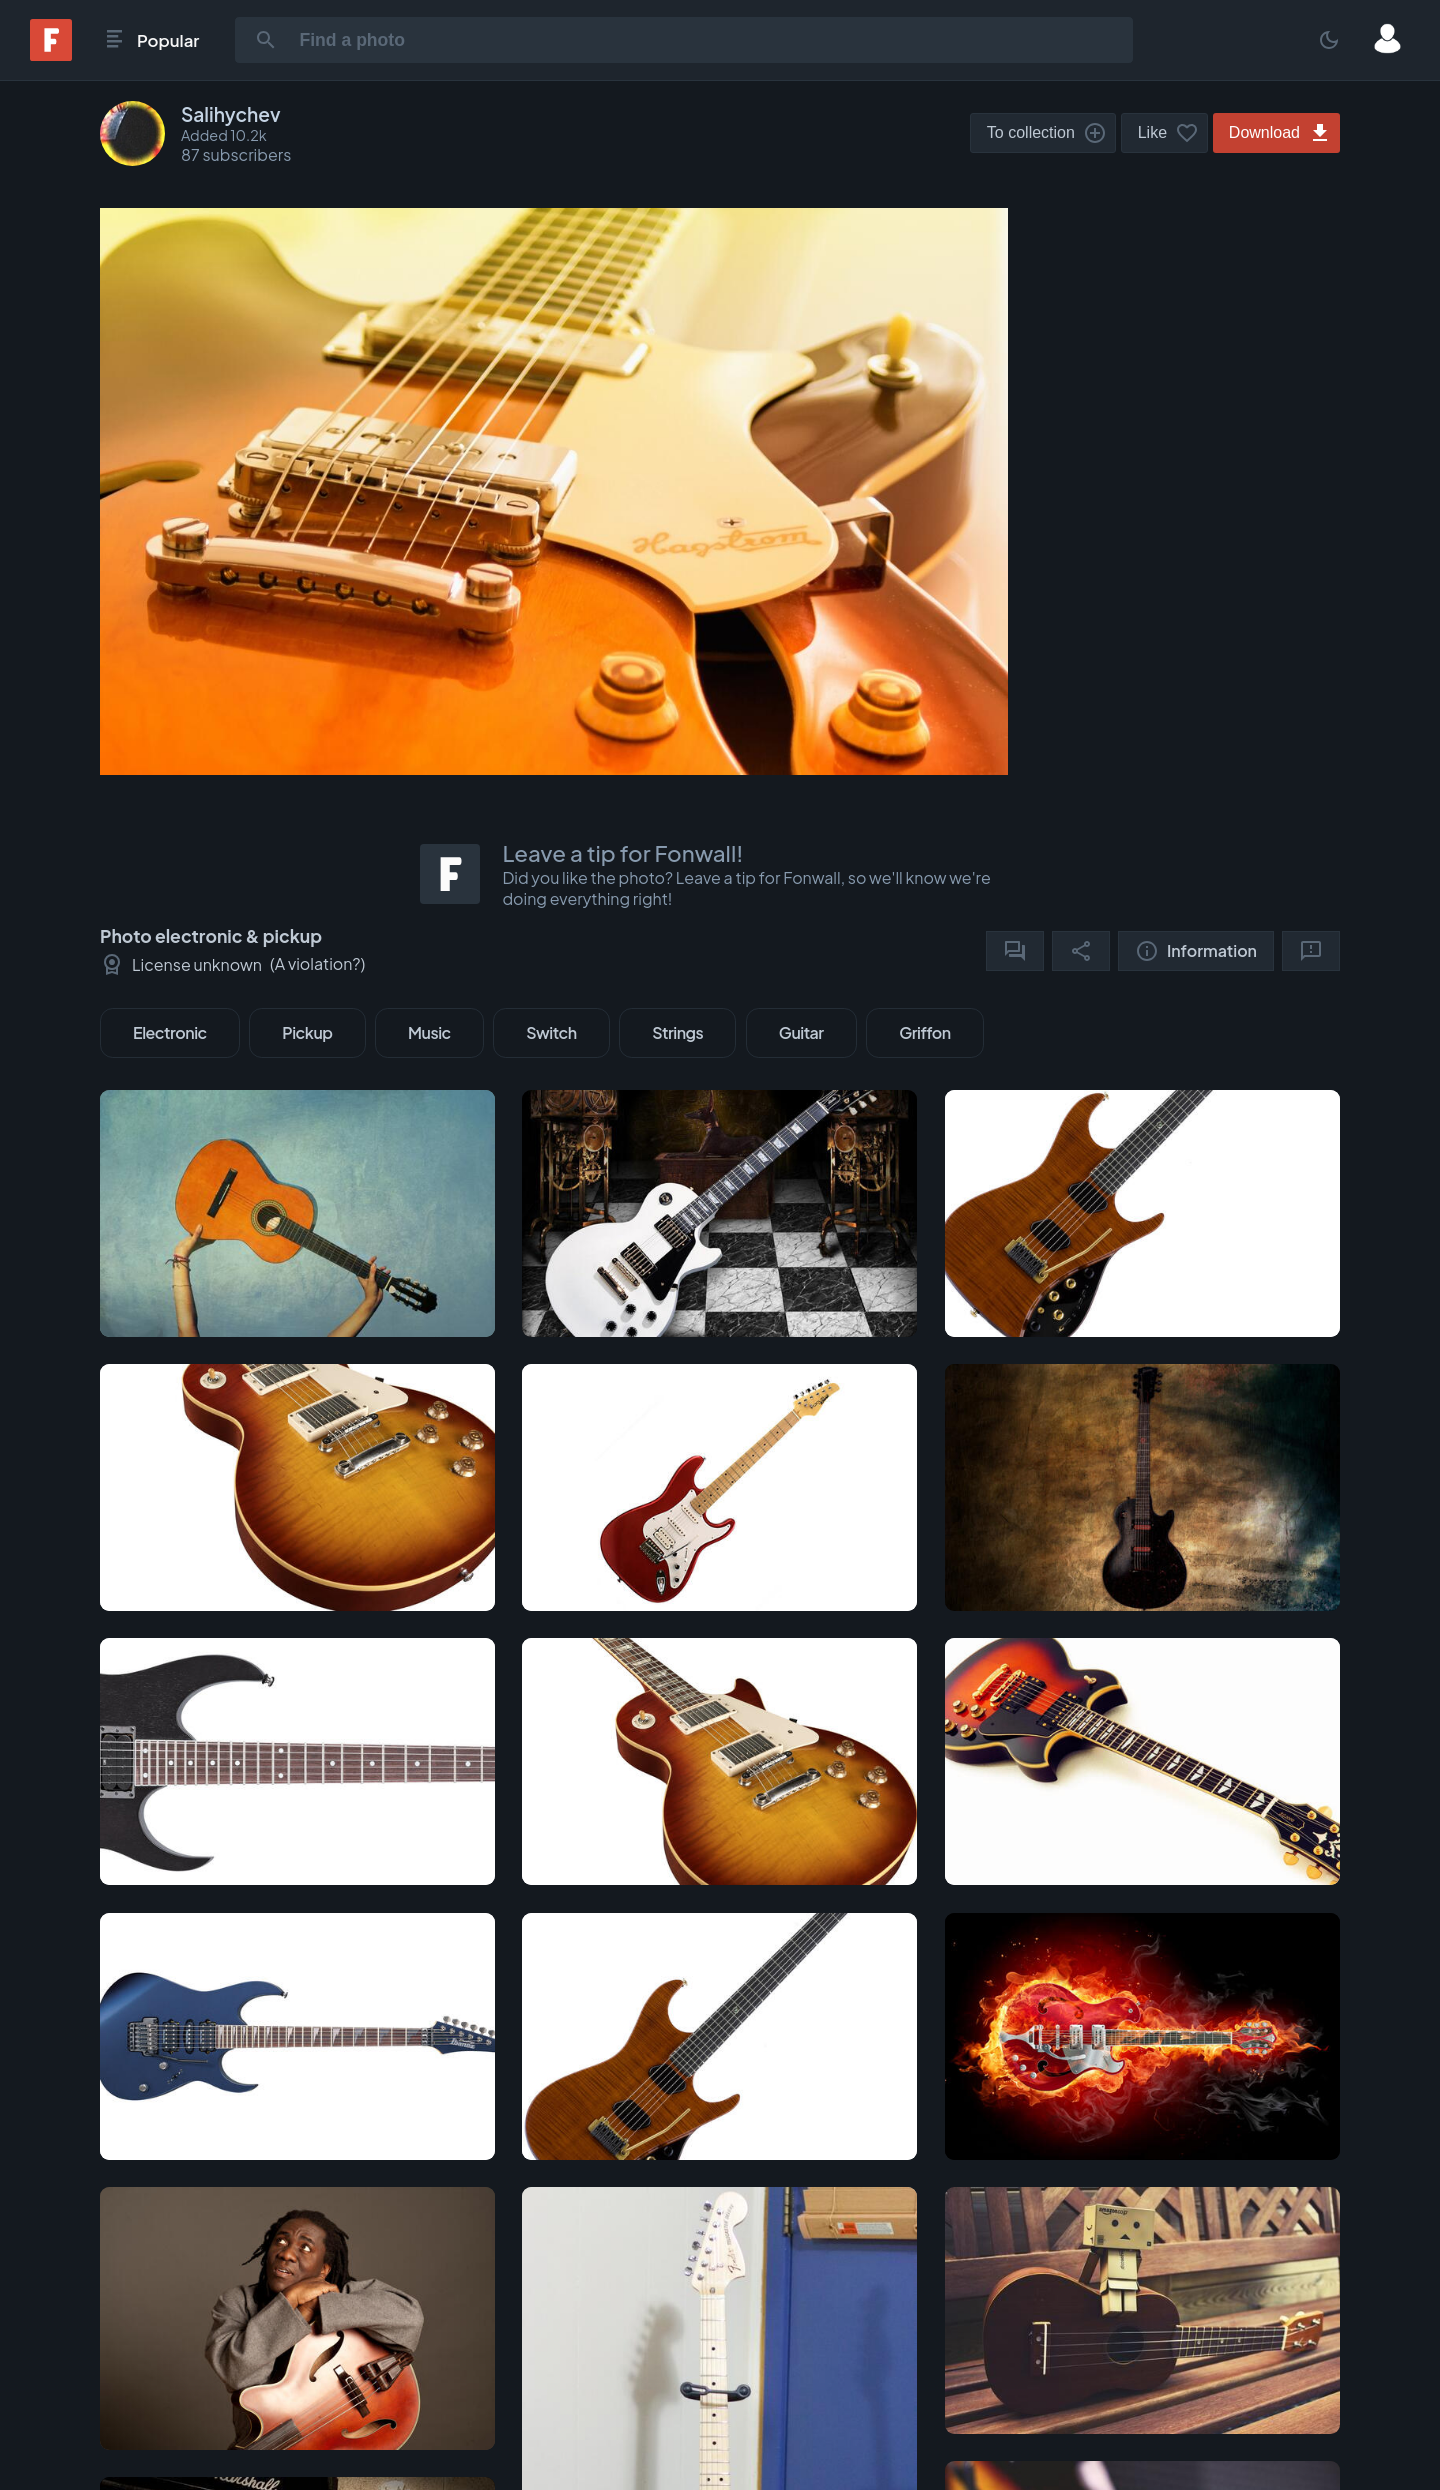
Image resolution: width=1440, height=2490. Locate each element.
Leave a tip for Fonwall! (622, 853)
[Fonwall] (51, 54)
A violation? (318, 963)
